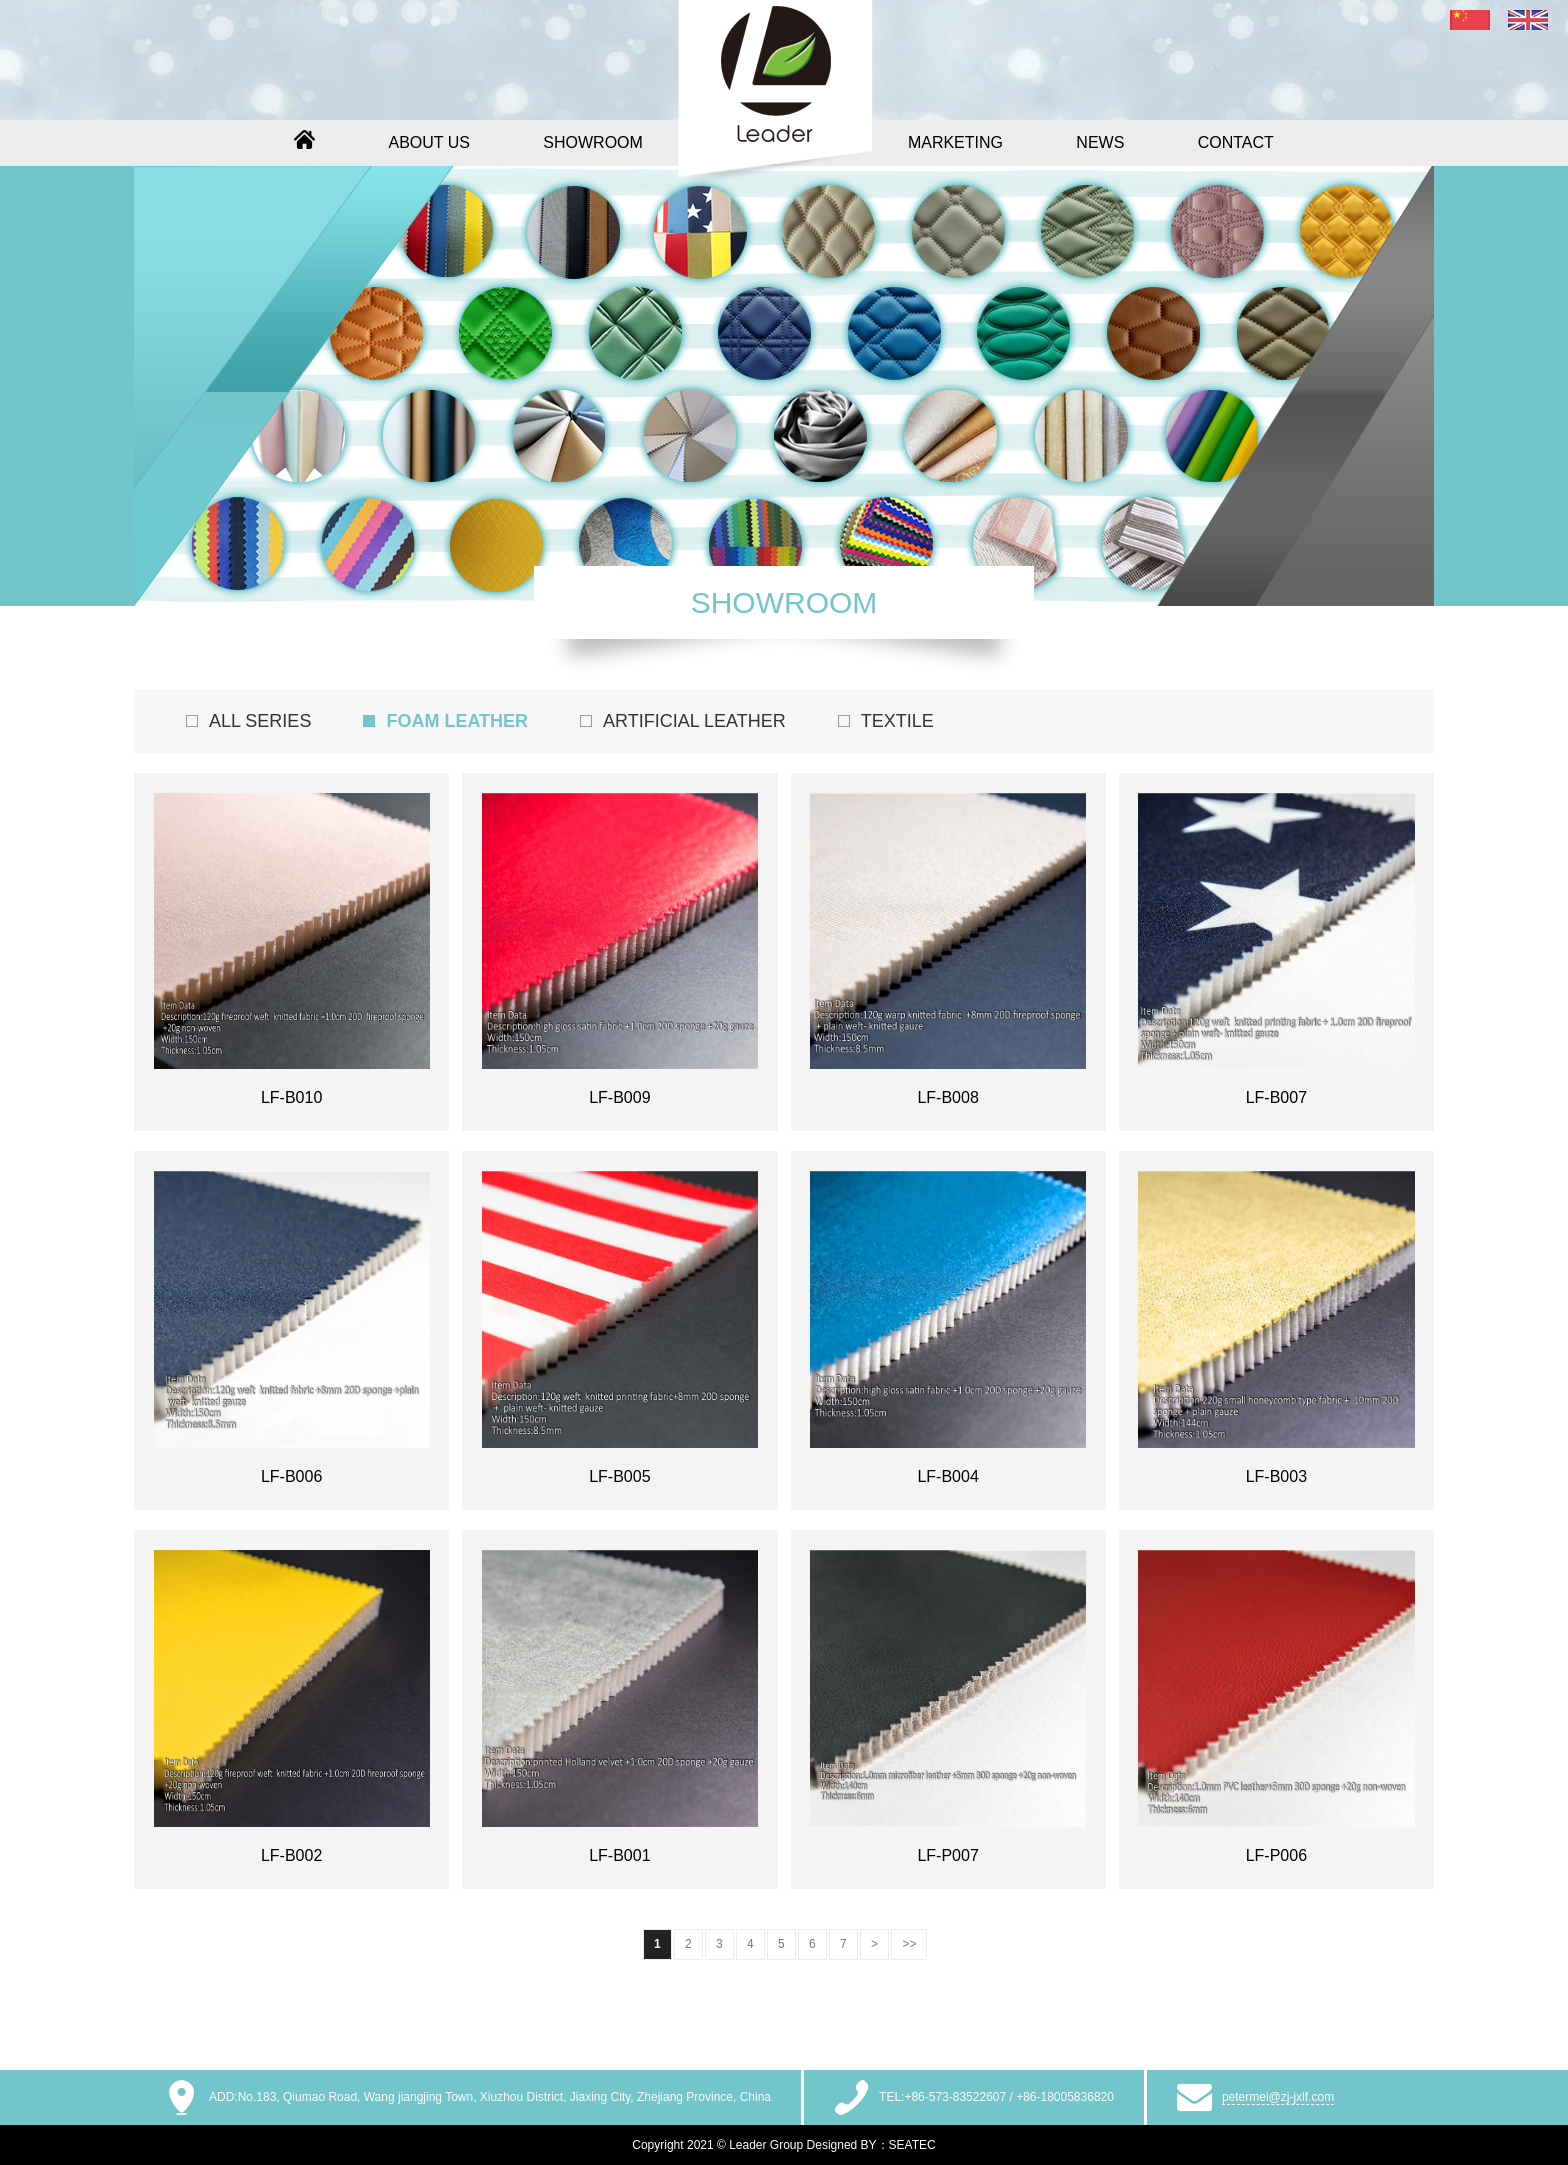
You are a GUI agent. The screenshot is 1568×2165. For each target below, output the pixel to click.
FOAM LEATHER (457, 721)
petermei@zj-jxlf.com (1278, 2097)
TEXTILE (897, 721)
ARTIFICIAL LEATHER (694, 721)
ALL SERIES (260, 721)
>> (909, 1944)
